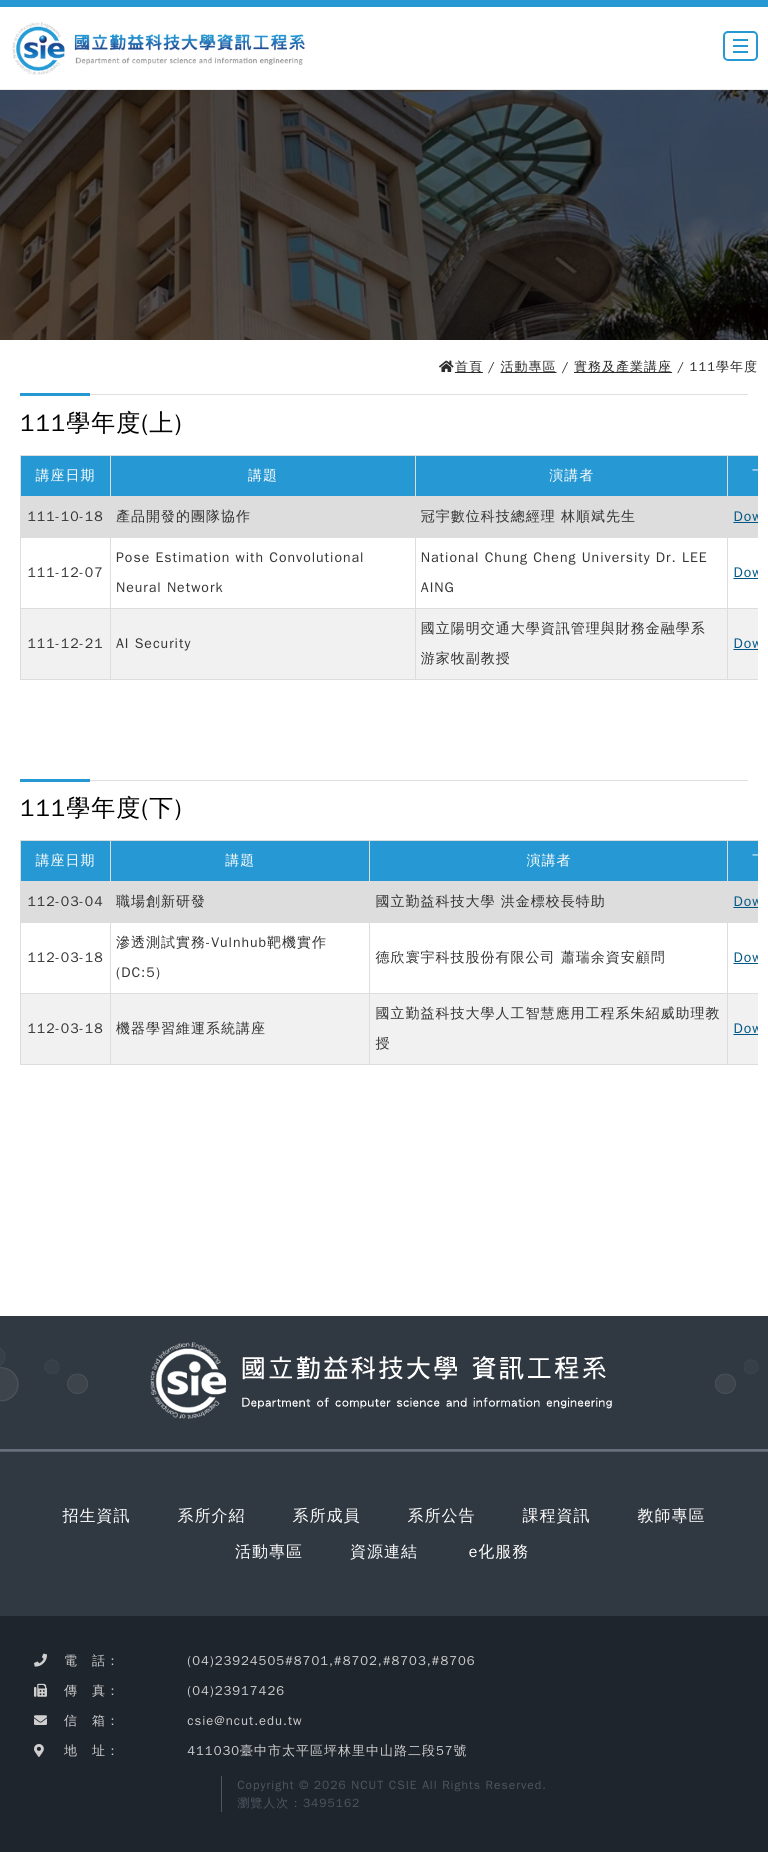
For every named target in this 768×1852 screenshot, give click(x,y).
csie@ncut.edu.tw (244, 1720)
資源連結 (384, 1552)
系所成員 (327, 1516)
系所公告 (442, 1516)
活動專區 (529, 366)
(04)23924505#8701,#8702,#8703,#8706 (331, 1660)
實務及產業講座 (623, 366)
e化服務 (499, 1552)
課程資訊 (557, 1516)
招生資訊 (97, 1516)
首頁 (469, 366)
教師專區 (672, 1516)
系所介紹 (212, 1516)
